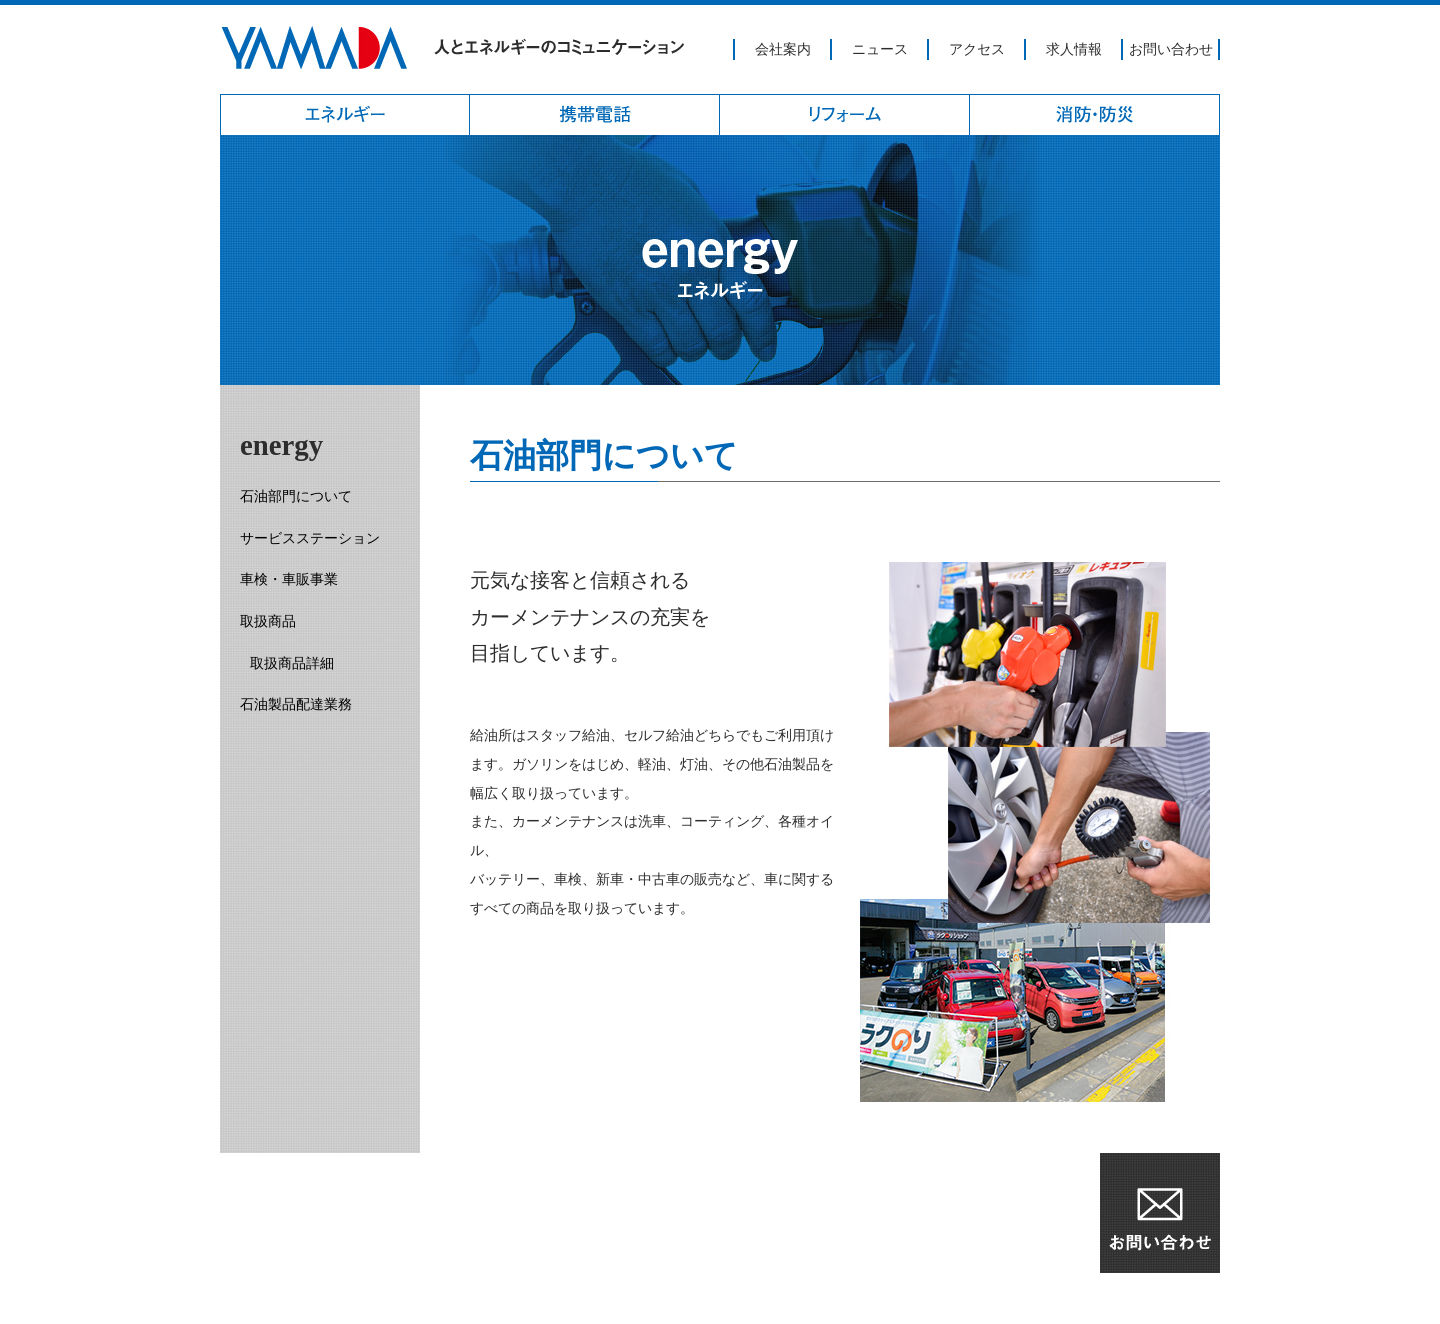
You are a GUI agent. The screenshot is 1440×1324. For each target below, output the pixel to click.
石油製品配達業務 (296, 704)
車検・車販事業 (289, 579)
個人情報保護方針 (352, 1298)
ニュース (880, 49)
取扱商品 (268, 621)
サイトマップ (470, 1298)
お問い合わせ (1171, 49)
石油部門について (296, 496)
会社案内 (783, 49)
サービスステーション (310, 538)
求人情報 (1074, 49)
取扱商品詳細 (292, 663)
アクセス (977, 49)
